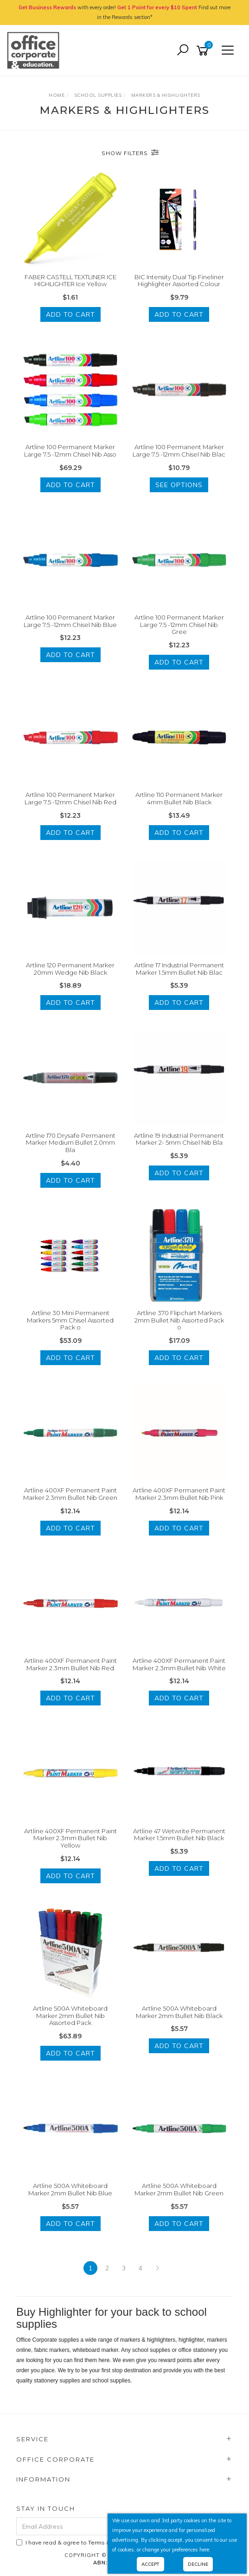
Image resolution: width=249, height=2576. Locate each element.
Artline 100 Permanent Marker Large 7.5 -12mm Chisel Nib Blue (70, 621)
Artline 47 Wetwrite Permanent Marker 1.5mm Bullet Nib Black (179, 1834)
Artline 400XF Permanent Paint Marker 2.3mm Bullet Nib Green (70, 1493)
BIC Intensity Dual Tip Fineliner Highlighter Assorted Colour (179, 280)
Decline (198, 2564)
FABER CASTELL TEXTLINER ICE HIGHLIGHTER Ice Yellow (70, 280)
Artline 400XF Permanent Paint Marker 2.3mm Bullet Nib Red (70, 1664)
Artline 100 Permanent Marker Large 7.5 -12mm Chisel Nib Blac (179, 450)
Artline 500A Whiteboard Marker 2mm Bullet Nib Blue (70, 2189)
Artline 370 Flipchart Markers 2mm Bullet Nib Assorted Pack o (179, 1320)
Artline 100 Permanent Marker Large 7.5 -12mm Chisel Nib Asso (70, 450)
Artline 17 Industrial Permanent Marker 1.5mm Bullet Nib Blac (179, 968)
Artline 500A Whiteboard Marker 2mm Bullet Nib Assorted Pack (70, 2015)
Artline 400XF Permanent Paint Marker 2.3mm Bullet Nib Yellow (70, 1838)
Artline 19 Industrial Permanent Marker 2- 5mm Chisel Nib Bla (179, 1139)
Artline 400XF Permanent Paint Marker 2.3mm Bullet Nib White (179, 1664)
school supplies (111, 2380)
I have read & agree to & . (100, 2542)
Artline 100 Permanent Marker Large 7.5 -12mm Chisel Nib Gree (179, 624)
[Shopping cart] (204, 50)
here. (205, 2549)
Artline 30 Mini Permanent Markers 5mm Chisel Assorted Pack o (70, 1320)
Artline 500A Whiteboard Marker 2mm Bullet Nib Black (179, 2012)
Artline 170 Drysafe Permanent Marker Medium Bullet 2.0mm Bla (70, 1142)
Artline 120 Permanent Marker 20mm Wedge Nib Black (70, 968)
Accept (150, 2564)
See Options (179, 485)
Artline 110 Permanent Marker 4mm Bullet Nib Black (179, 798)
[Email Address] (98, 2526)
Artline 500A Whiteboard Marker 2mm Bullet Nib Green (178, 2189)
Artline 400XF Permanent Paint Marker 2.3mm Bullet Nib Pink (179, 1493)
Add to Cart (70, 314)
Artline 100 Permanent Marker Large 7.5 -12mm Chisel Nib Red (70, 798)
